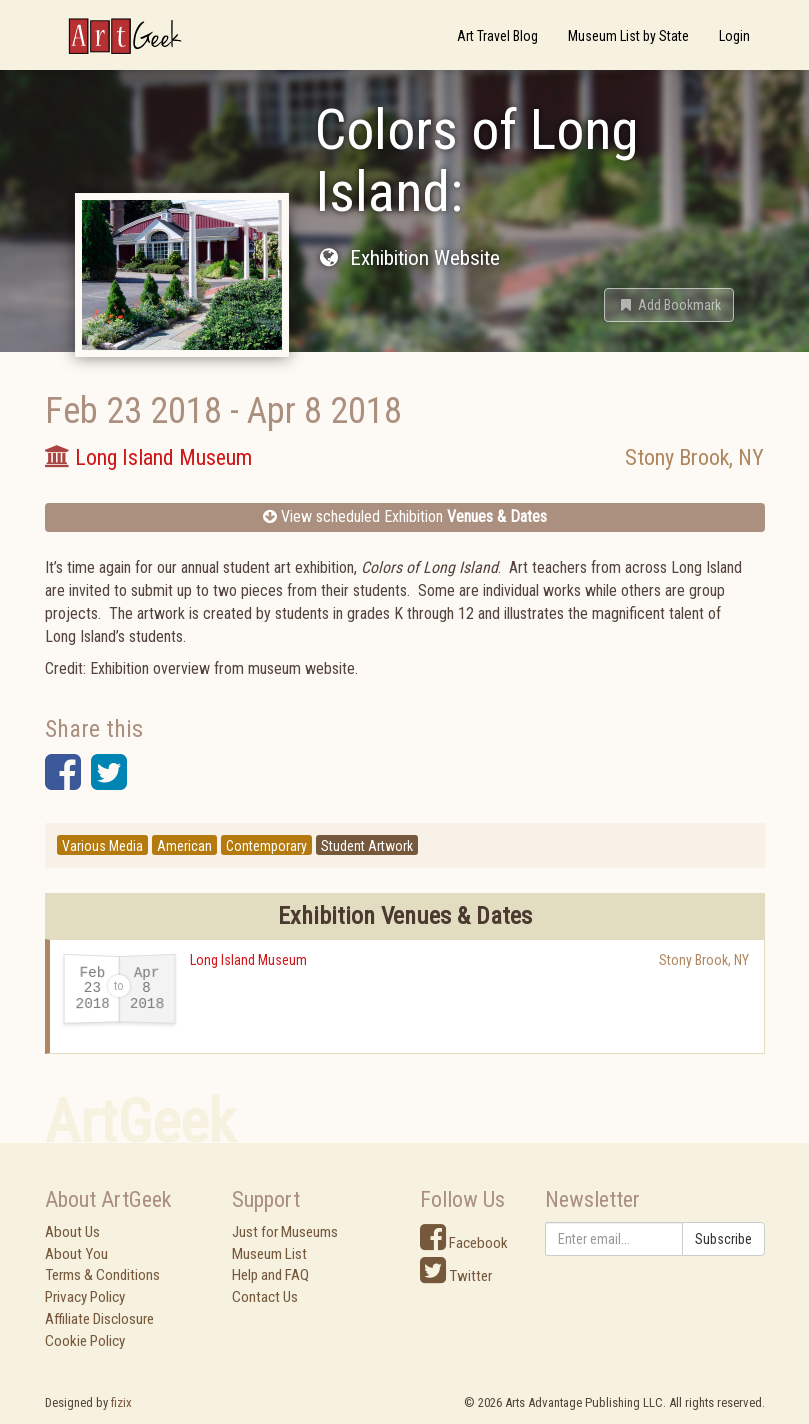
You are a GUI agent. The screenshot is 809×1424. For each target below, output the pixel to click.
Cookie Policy (85, 1341)
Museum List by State (628, 36)
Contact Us (265, 1297)
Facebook (464, 1243)
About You (76, 1254)
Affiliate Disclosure (99, 1319)
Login (734, 36)
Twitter (456, 1276)
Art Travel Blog (497, 36)
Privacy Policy (85, 1297)
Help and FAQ (270, 1275)
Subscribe (723, 1239)
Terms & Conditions (102, 1275)
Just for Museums (285, 1232)
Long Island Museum (248, 960)
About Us (72, 1232)
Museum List (269, 1254)
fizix (121, 1402)
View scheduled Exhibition (405, 516)
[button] (669, 305)
